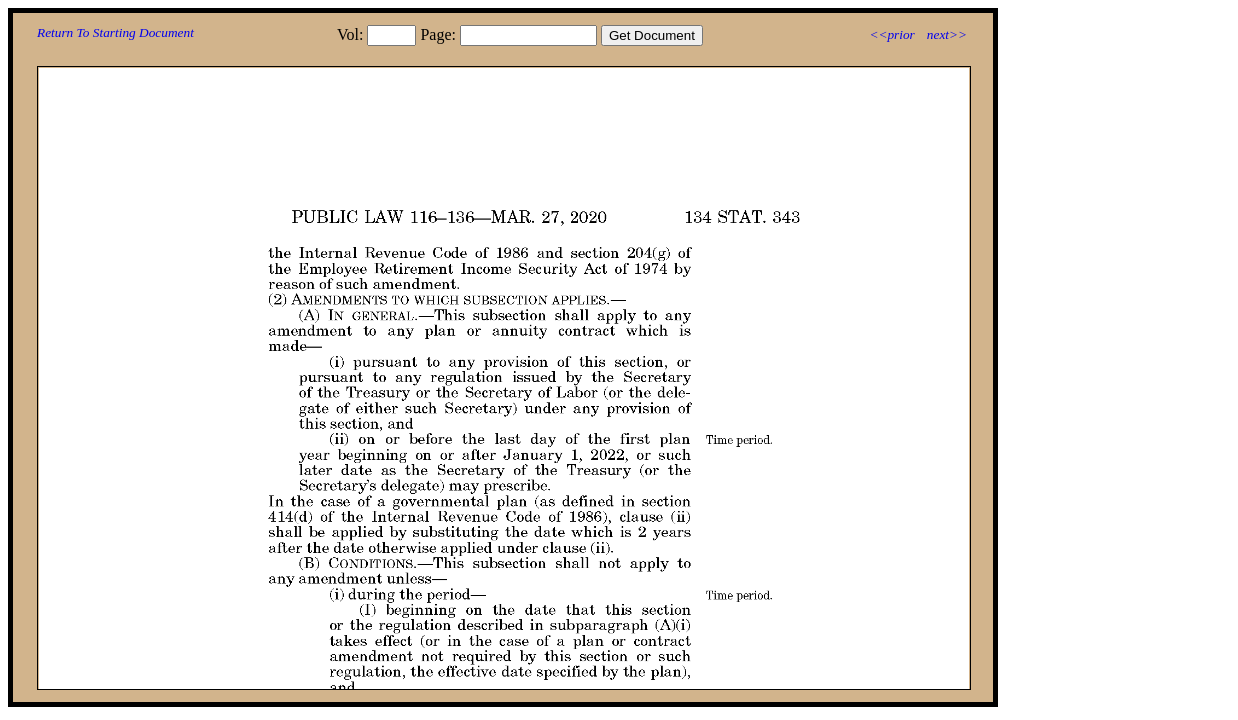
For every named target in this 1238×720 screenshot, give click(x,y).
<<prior (891, 34)
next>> (947, 34)
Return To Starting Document (115, 32)
